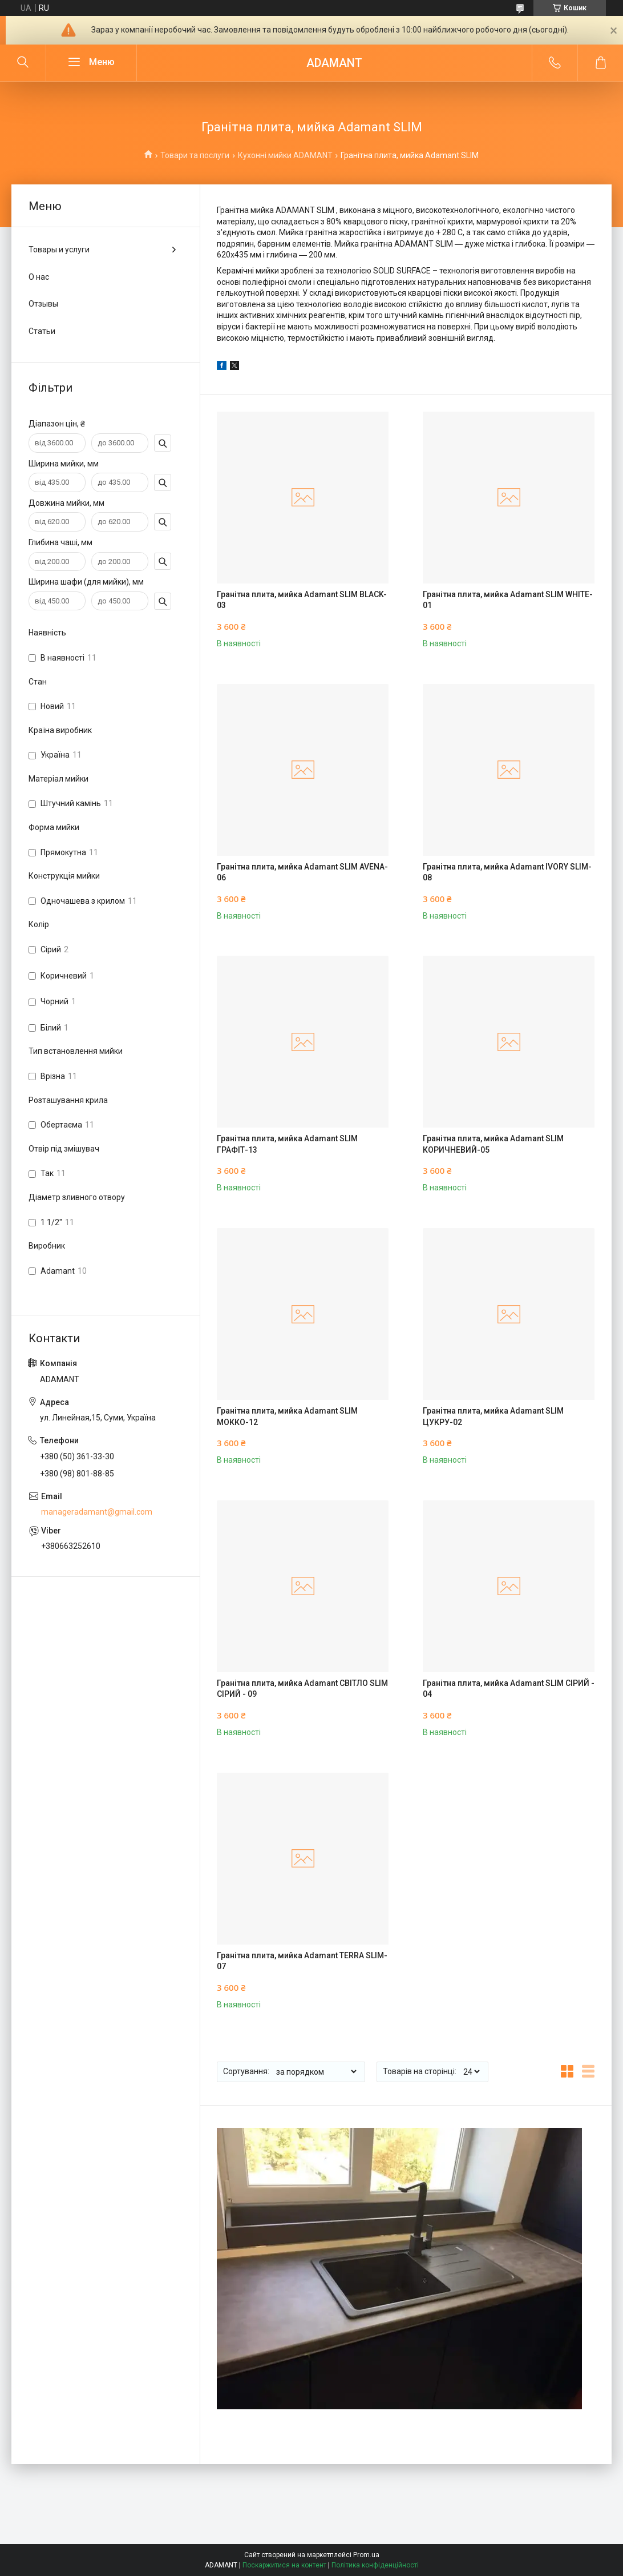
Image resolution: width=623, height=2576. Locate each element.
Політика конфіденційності (375, 2565)
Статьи (42, 331)
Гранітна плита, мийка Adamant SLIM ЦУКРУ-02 (493, 1416)
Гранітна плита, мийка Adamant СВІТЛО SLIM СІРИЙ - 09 (302, 1689)
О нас (39, 276)
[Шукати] (23, 63)
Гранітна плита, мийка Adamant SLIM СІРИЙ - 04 (508, 1689)
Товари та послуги (194, 155)
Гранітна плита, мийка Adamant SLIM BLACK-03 (302, 600)
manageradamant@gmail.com (96, 1511)
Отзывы (43, 303)
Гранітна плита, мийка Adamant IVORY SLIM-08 (507, 872)
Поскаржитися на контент (284, 2565)
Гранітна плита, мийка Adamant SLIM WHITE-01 (508, 600)
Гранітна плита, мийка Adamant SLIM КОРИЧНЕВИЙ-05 (493, 1144)
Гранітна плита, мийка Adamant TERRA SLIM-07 (302, 1961)
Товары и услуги (59, 249)
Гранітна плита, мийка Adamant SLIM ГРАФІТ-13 (287, 1144)
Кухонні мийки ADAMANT (285, 155)
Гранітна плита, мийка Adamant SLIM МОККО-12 (287, 1416)
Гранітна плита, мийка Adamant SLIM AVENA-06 (302, 872)
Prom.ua (366, 2555)
